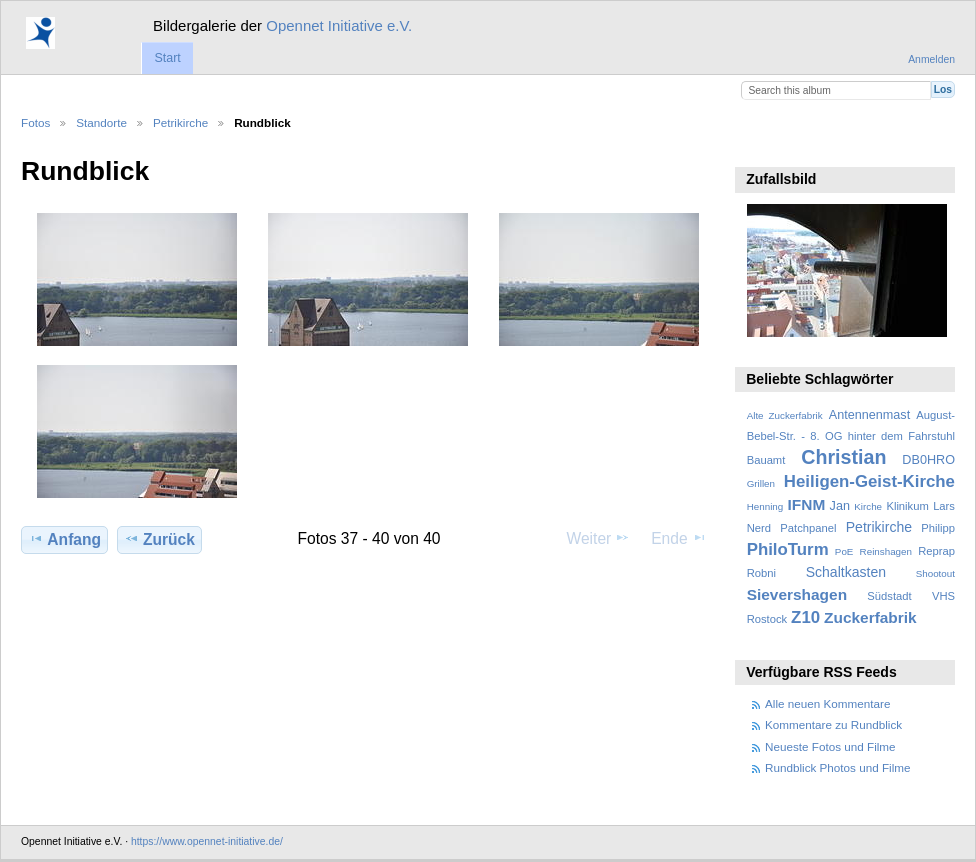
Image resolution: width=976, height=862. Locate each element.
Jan (840, 506)
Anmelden (931, 59)
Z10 (805, 617)
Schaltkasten (846, 572)
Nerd (759, 528)
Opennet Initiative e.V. (339, 25)
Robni (761, 573)
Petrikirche (180, 122)
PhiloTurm (788, 549)
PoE (844, 551)
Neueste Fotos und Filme (830, 746)
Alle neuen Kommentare (827, 703)
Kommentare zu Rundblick (833, 724)
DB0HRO (928, 460)
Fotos (35, 122)
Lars (944, 506)
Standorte (101, 122)
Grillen (761, 483)
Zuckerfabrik (870, 617)
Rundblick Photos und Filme (838, 767)
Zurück (159, 539)
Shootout (935, 573)
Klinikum (907, 506)
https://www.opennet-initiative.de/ (207, 841)
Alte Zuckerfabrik (785, 415)
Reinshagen (886, 551)
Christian (843, 457)
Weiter (599, 538)
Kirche (868, 506)
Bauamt (766, 460)
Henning (765, 506)
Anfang (64, 539)
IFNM (807, 504)
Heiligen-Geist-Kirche (869, 481)
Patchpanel (808, 528)
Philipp (938, 528)
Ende (679, 538)
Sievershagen (797, 594)
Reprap (936, 551)
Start (167, 58)
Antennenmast (869, 415)
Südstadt (889, 596)
